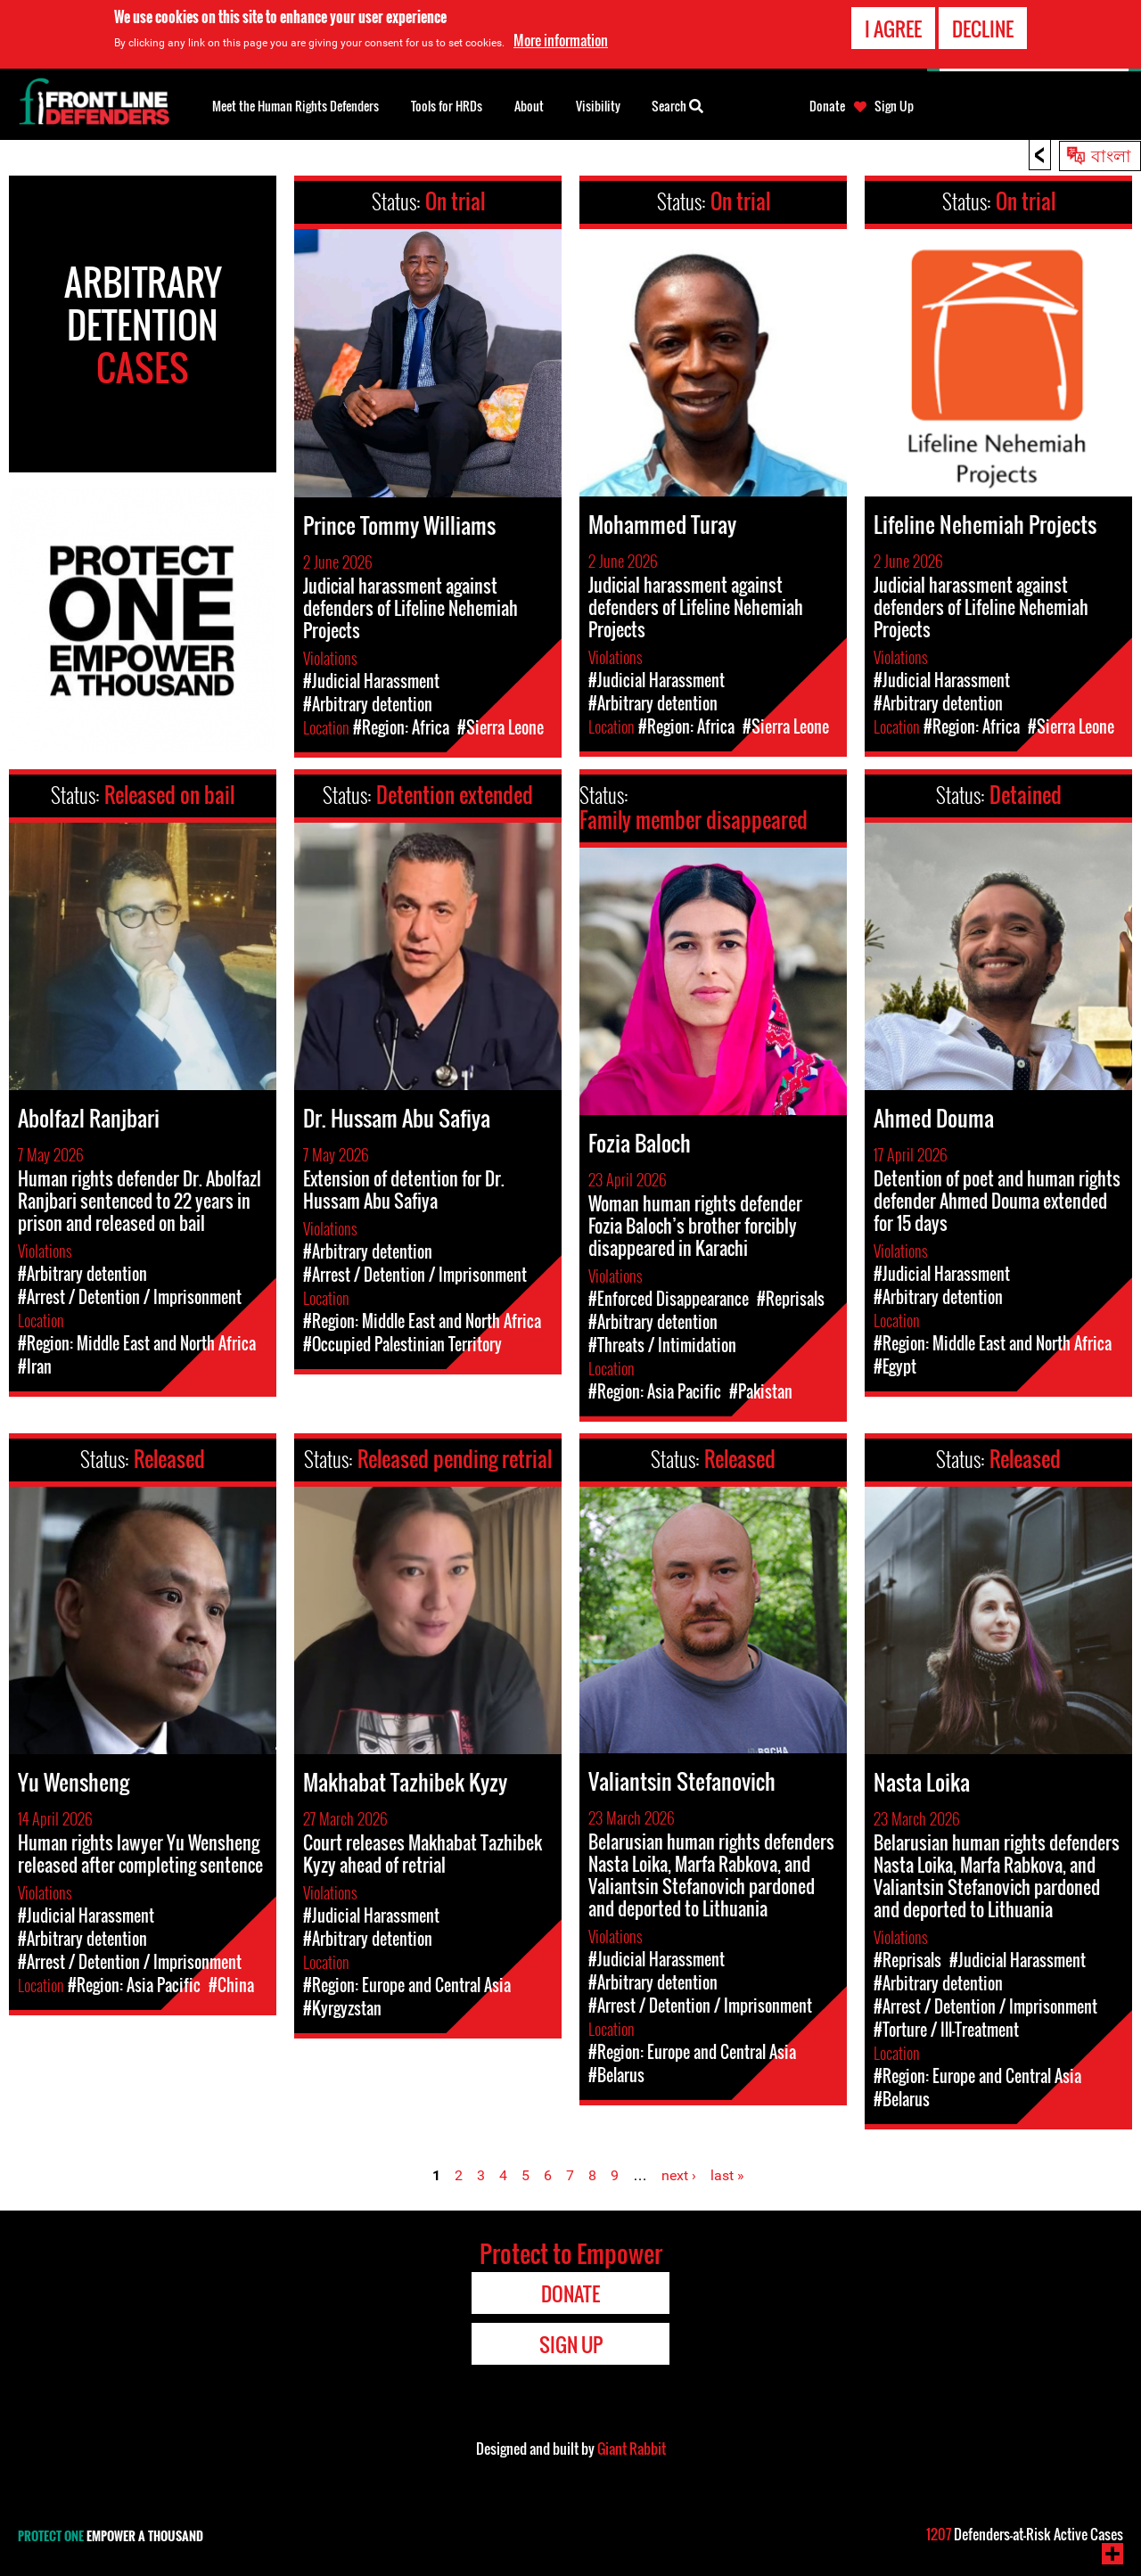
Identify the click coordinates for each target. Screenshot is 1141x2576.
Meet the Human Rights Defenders (295, 105)
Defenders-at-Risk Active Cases (1024, 2534)
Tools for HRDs (446, 105)
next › (678, 2175)
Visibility (598, 105)
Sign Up (894, 106)
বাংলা (1111, 154)
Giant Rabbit (631, 2448)
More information (560, 40)
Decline (983, 28)
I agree (893, 28)
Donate (827, 106)
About (529, 105)
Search (677, 104)
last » (727, 2175)
